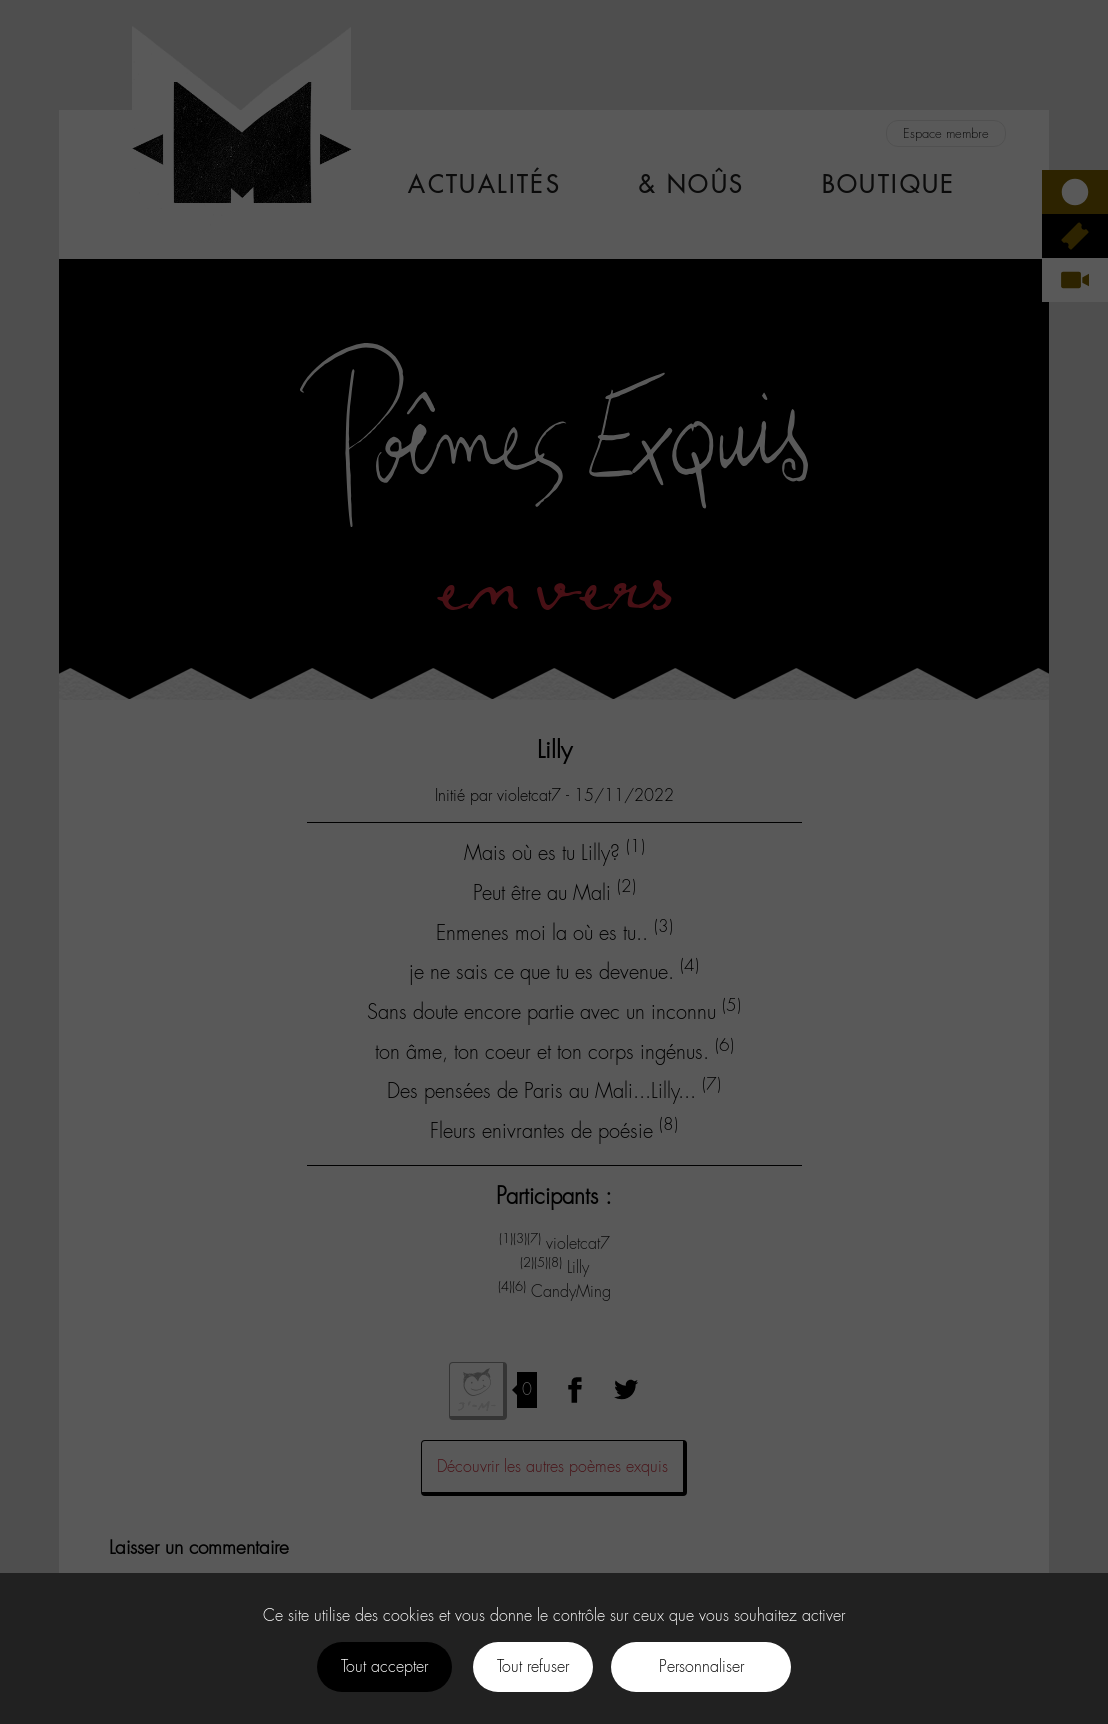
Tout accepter (384, 1666)
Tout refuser (533, 1666)
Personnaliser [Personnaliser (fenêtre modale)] (701, 1666)
